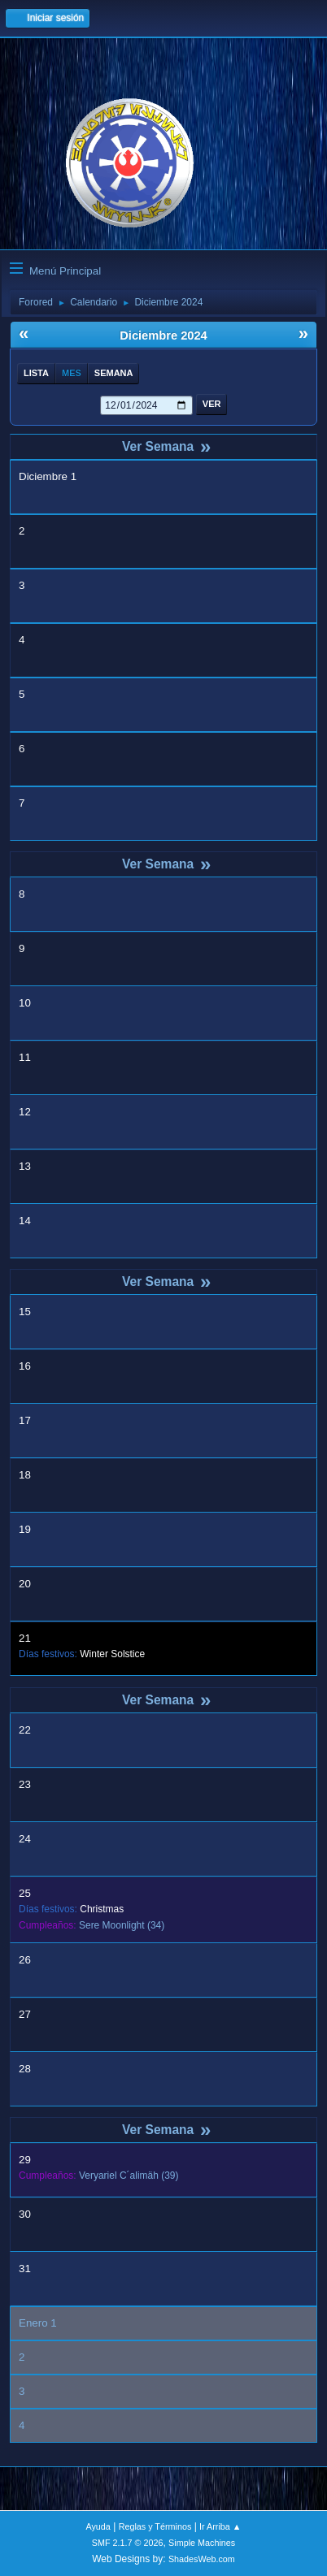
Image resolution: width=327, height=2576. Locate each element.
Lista (36, 373)
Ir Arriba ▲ (220, 2526)
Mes (71, 373)
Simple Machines (201, 2543)
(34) (121, 1925)
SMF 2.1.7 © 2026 (128, 2543)
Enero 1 (38, 2323)
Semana (113, 373)
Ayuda (97, 2526)
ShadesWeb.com (201, 2559)
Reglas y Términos (155, 2526)
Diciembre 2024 (163, 335)
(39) (129, 2175)
